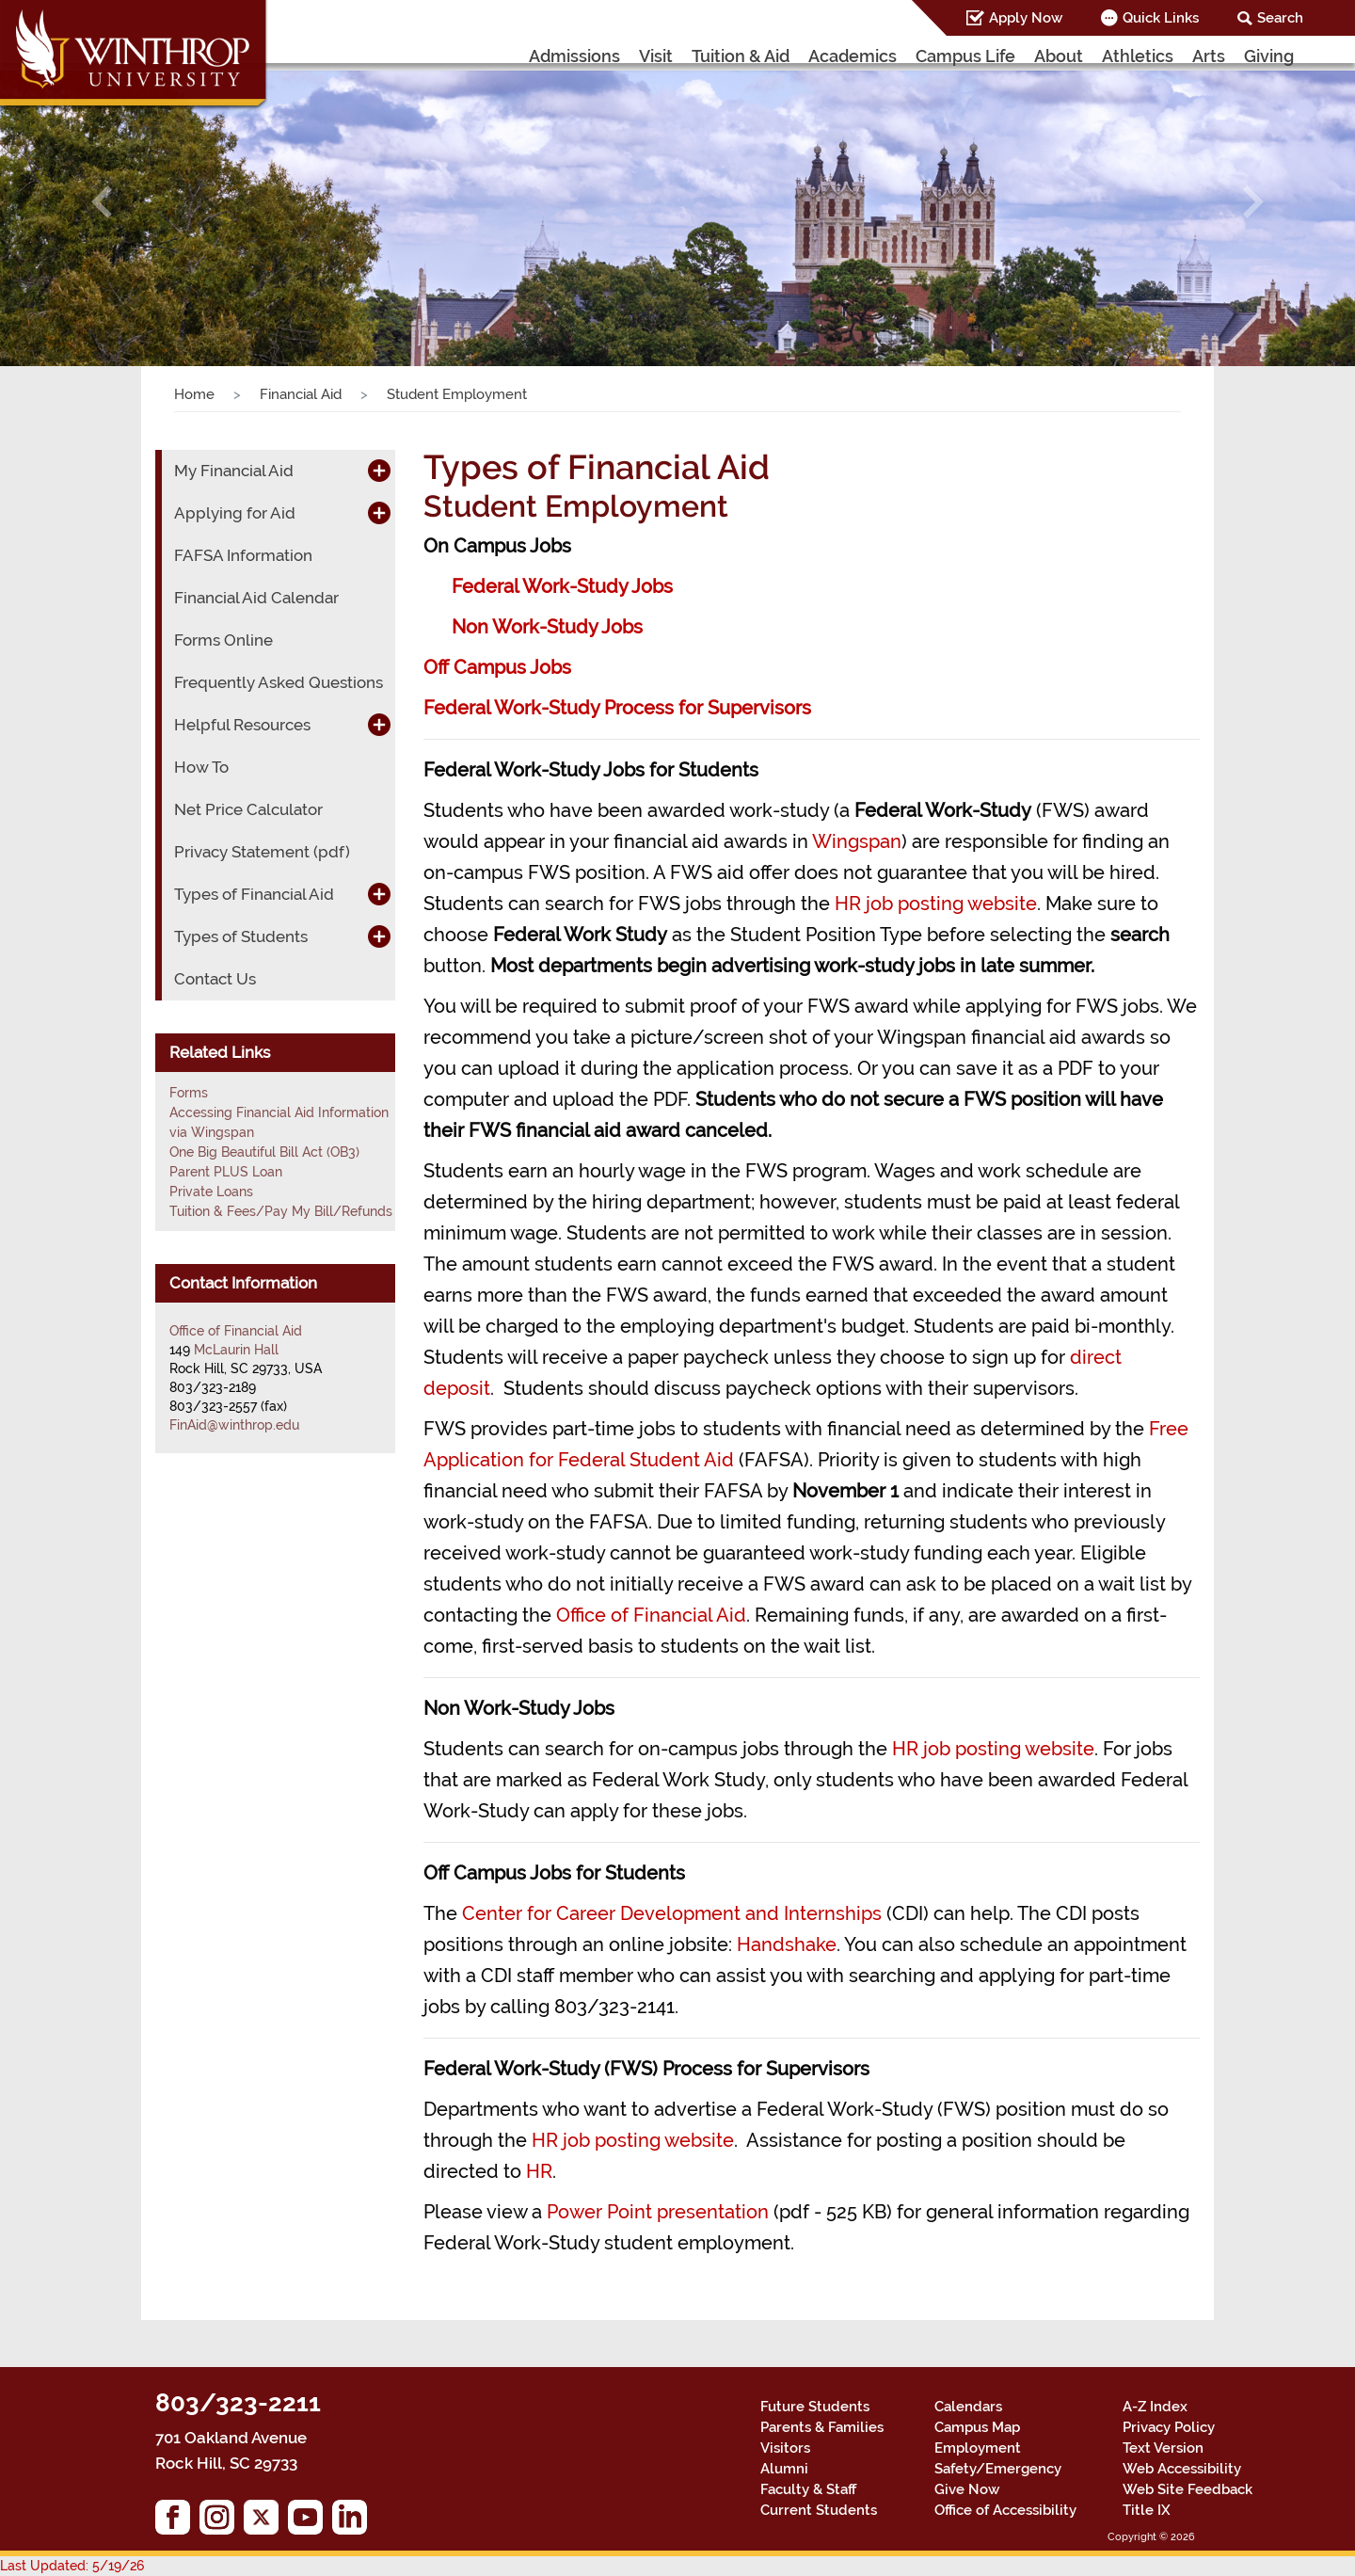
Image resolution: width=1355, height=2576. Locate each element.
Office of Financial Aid (651, 1615)
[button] (101, 201)
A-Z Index (1155, 2406)
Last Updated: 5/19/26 (72, 2565)
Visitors (785, 2448)
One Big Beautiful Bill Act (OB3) (264, 1152)
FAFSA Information (243, 555)
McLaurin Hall (236, 1349)
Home (194, 394)
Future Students (814, 2406)
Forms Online (223, 640)
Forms (188, 1092)
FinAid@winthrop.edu (234, 1424)
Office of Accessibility (1005, 2510)
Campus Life (965, 56)
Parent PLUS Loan (225, 1171)
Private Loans (211, 1191)
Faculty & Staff (808, 2489)
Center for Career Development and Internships (672, 1913)
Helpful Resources (242, 724)
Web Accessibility (1182, 2468)
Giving (1269, 56)
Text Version (1163, 2448)
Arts (1208, 56)
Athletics (1137, 56)
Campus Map (977, 2427)
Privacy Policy (1169, 2427)
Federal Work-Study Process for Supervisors (617, 707)
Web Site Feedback (1187, 2489)
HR (539, 2171)
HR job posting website (936, 903)
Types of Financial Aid (254, 894)
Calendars (968, 2406)
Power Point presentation (658, 2211)
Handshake (787, 1944)
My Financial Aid (234, 470)
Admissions (574, 56)
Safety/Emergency (997, 2468)
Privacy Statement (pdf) (262, 851)
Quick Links (1161, 17)
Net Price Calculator (248, 809)
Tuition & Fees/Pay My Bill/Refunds (280, 1211)
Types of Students (241, 936)
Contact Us (215, 978)
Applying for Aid (234, 513)
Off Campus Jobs (497, 667)
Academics (852, 56)
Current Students (818, 2510)
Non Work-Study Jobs (547, 627)
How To (201, 767)
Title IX (1147, 2510)
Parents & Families (822, 2427)
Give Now (966, 2489)
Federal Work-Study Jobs (562, 586)
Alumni (784, 2468)
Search (1280, 17)
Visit (656, 56)
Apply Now (1025, 17)
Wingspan (856, 841)
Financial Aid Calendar (256, 597)
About (1058, 56)
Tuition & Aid (740, 56)
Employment (977, 2448)
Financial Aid (301, 394)
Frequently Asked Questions (278, 682)
